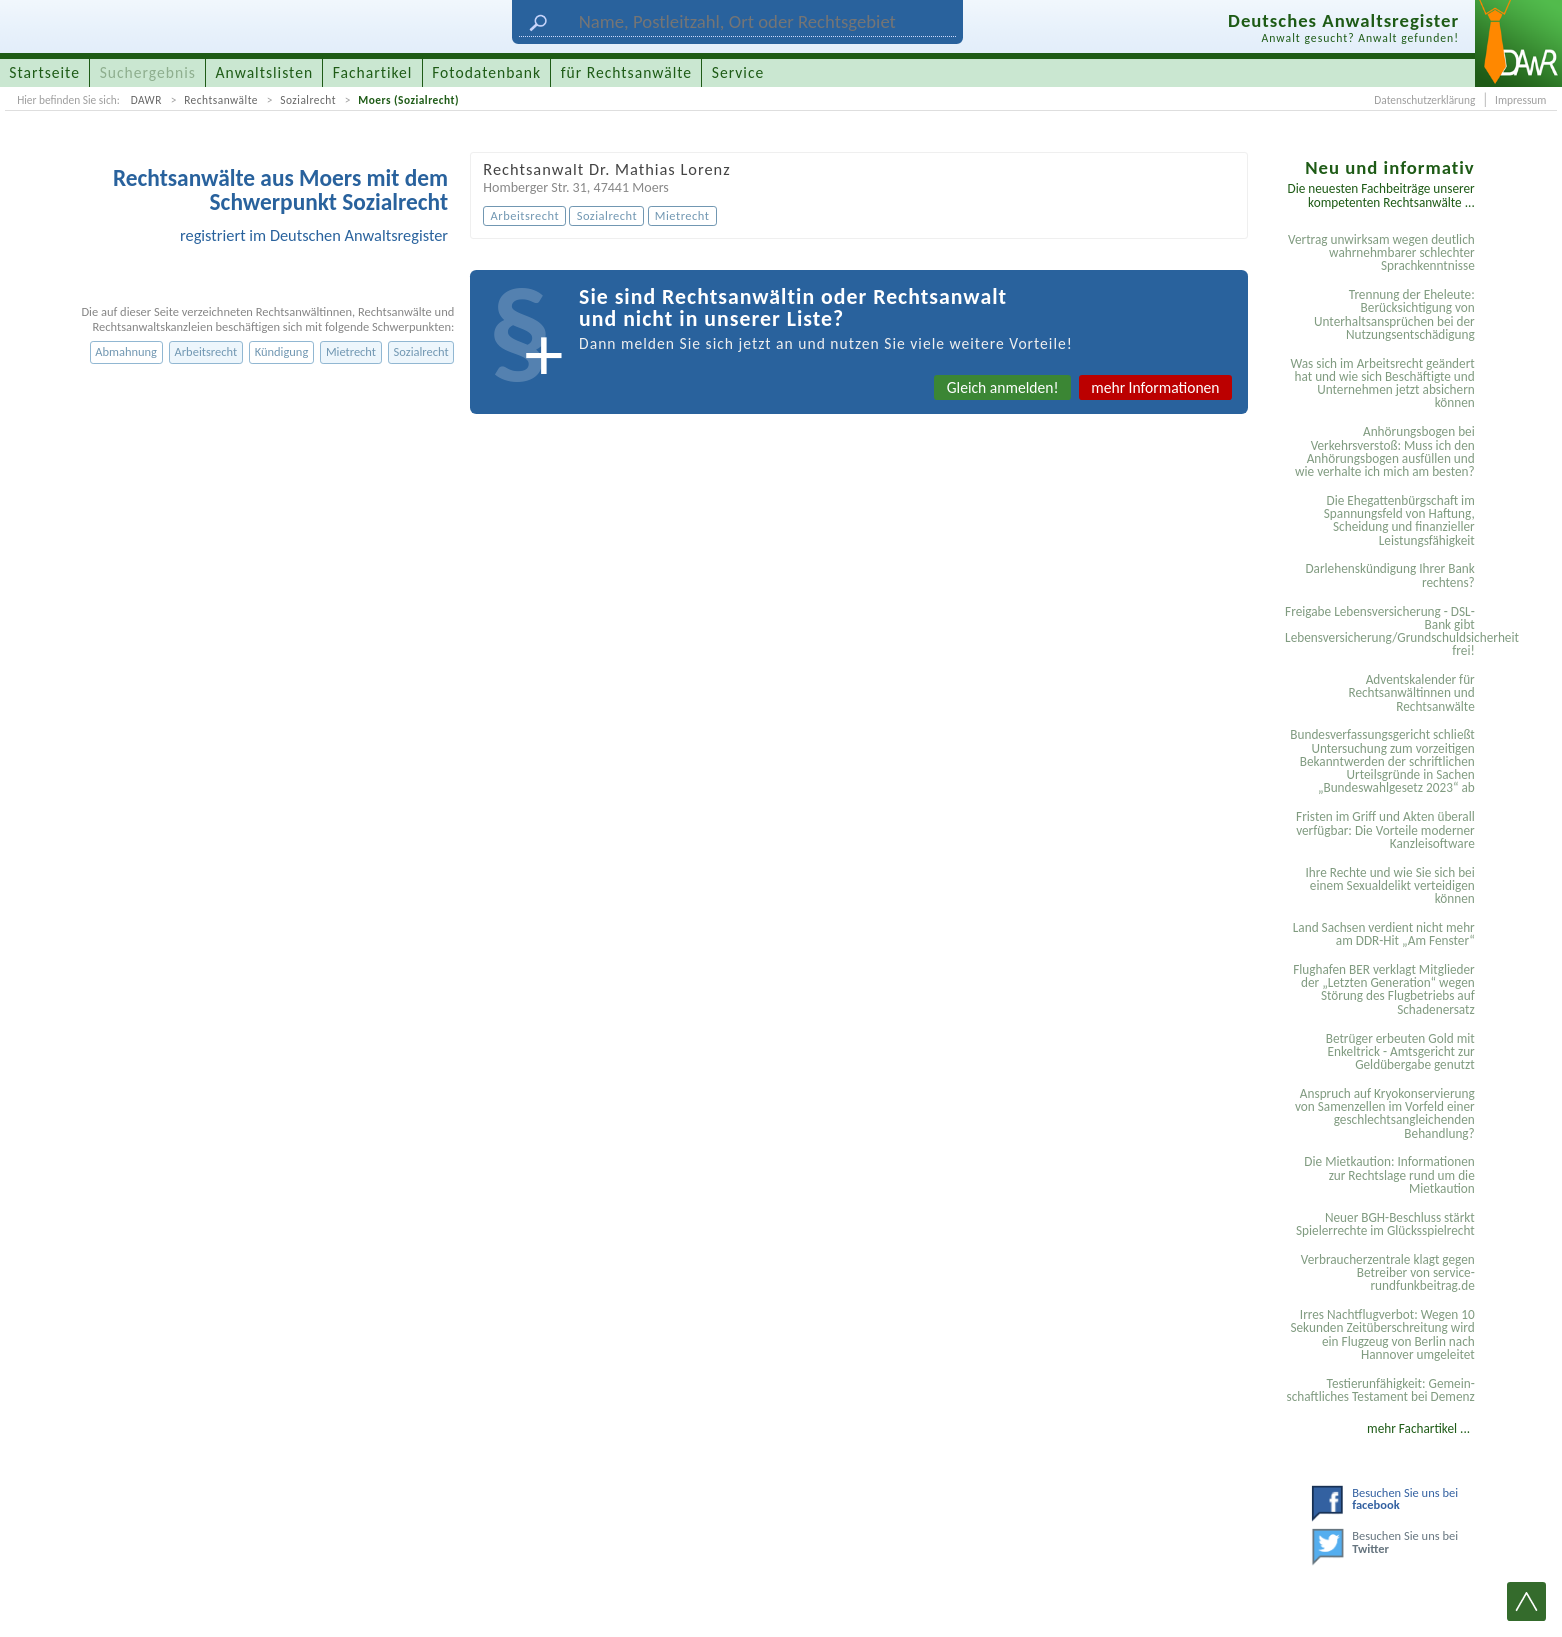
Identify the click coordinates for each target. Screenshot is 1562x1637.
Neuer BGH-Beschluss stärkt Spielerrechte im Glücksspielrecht (1385, 1224)
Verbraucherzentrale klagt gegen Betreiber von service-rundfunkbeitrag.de (1388, 1273)
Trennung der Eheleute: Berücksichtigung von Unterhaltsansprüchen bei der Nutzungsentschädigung (1394, 314)
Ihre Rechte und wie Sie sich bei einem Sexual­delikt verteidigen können (1389, 886)
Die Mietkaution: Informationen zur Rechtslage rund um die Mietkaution (1389, 1175)
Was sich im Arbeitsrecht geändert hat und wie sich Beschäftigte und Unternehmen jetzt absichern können (1382, 383)
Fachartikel (373, 72)
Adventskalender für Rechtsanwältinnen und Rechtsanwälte (1411, 693)
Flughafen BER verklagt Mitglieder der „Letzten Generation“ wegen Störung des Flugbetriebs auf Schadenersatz (1384, 989)
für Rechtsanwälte (626, 72)
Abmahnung (126, 351)
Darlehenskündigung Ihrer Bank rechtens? (1389, 575)
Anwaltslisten (265, 72)
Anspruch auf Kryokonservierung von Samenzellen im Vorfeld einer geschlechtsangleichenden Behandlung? (1385, 1113)
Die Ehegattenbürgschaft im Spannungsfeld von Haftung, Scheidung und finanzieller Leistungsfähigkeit (1399, 520)
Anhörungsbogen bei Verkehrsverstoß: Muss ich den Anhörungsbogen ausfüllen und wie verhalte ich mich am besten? (1385, 451)
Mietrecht (351, 351)
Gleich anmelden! (1003, 387)
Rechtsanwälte (221, 100)
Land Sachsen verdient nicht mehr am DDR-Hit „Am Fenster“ (1384, 934)
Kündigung (282, 351)
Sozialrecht (308, 100)
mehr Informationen (1155, 387)
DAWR (146, 100)
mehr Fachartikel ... (1418, 1428)
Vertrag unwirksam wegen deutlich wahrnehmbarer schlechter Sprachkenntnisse (1381, 253)
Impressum (1520, 100)
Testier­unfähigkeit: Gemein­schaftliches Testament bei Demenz (1380, 1390)
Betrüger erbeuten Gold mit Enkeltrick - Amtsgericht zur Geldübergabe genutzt (1400, 1052)
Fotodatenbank (486, 72)
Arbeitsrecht (206, 351)
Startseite (44, 72)
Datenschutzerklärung (1424, 100)
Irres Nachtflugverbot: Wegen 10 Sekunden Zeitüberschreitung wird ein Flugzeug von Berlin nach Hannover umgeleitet (1382, 1334)
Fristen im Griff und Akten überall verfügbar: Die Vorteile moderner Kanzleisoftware (1385, 830)
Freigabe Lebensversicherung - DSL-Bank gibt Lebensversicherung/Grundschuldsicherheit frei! (1383, 631)
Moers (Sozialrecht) (408, 100)
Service (738, 72)
